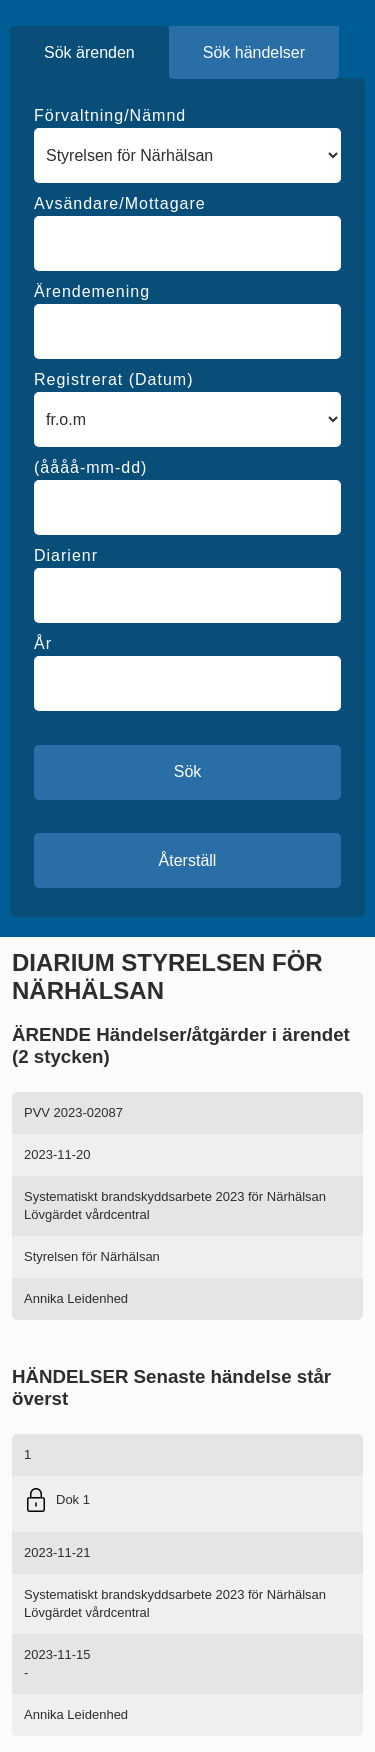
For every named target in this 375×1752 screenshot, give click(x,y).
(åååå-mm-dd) (90, 467)
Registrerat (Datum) (113, 379)
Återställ (188, 860)
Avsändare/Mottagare (120, 203)
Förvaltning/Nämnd (110, 115)
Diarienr (66, 555)
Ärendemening (92, 291)
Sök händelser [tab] (254, 52)
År (43, 643)
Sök (188, 771)
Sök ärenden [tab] (89, 52)
